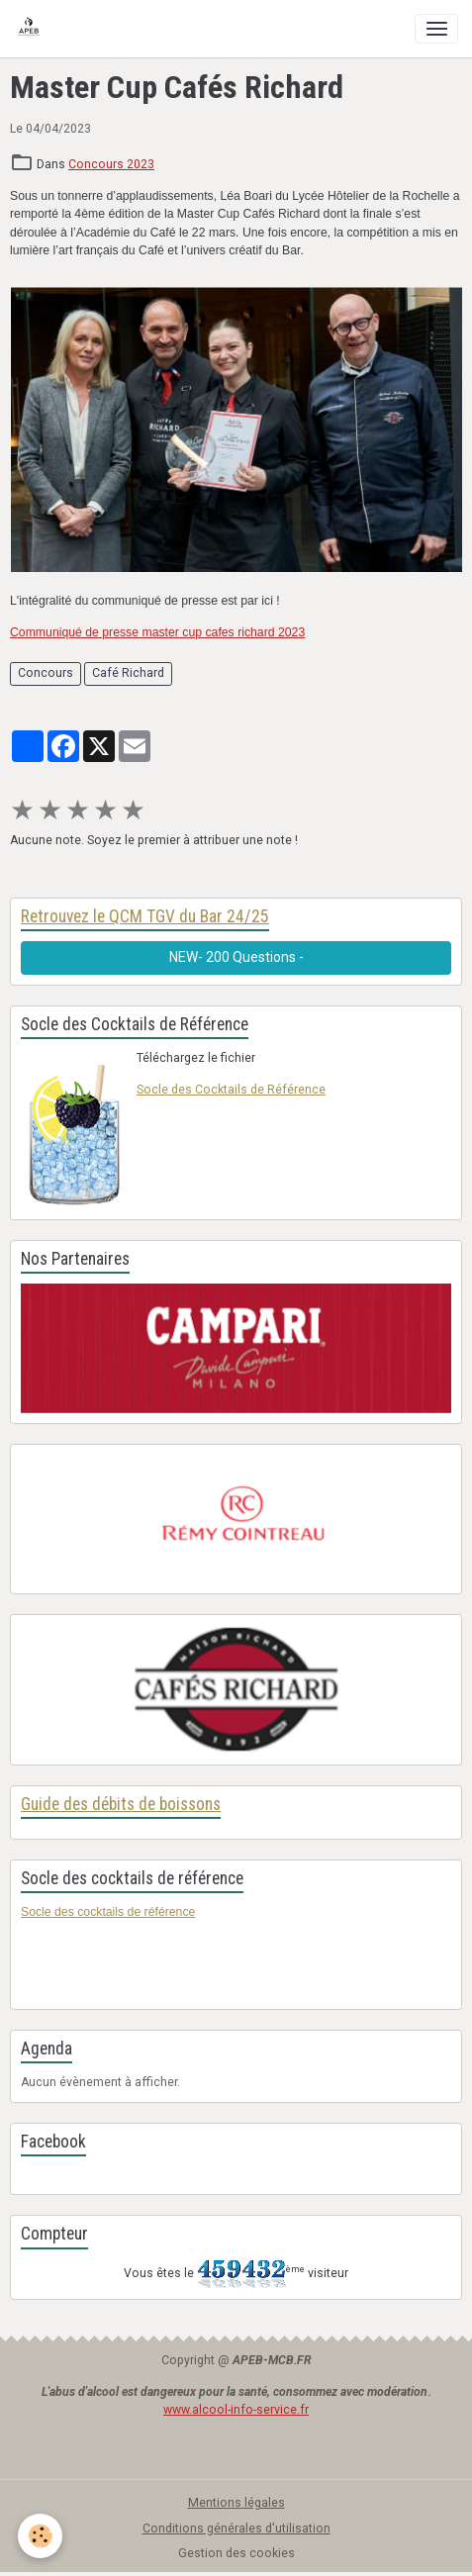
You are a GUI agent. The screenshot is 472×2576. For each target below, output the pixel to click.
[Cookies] (40, 2536)
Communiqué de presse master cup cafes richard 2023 (157, 632)
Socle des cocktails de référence (108, 1912)
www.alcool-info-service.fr (236, 2410)
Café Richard (128, 673)
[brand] (32, 29)
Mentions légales (236, 2503)
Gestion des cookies (236, 2553)
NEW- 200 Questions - (236, 957)
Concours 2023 (111, 164)
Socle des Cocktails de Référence (231, 1090)
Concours (45, 673)
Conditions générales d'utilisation (236, 2528)
